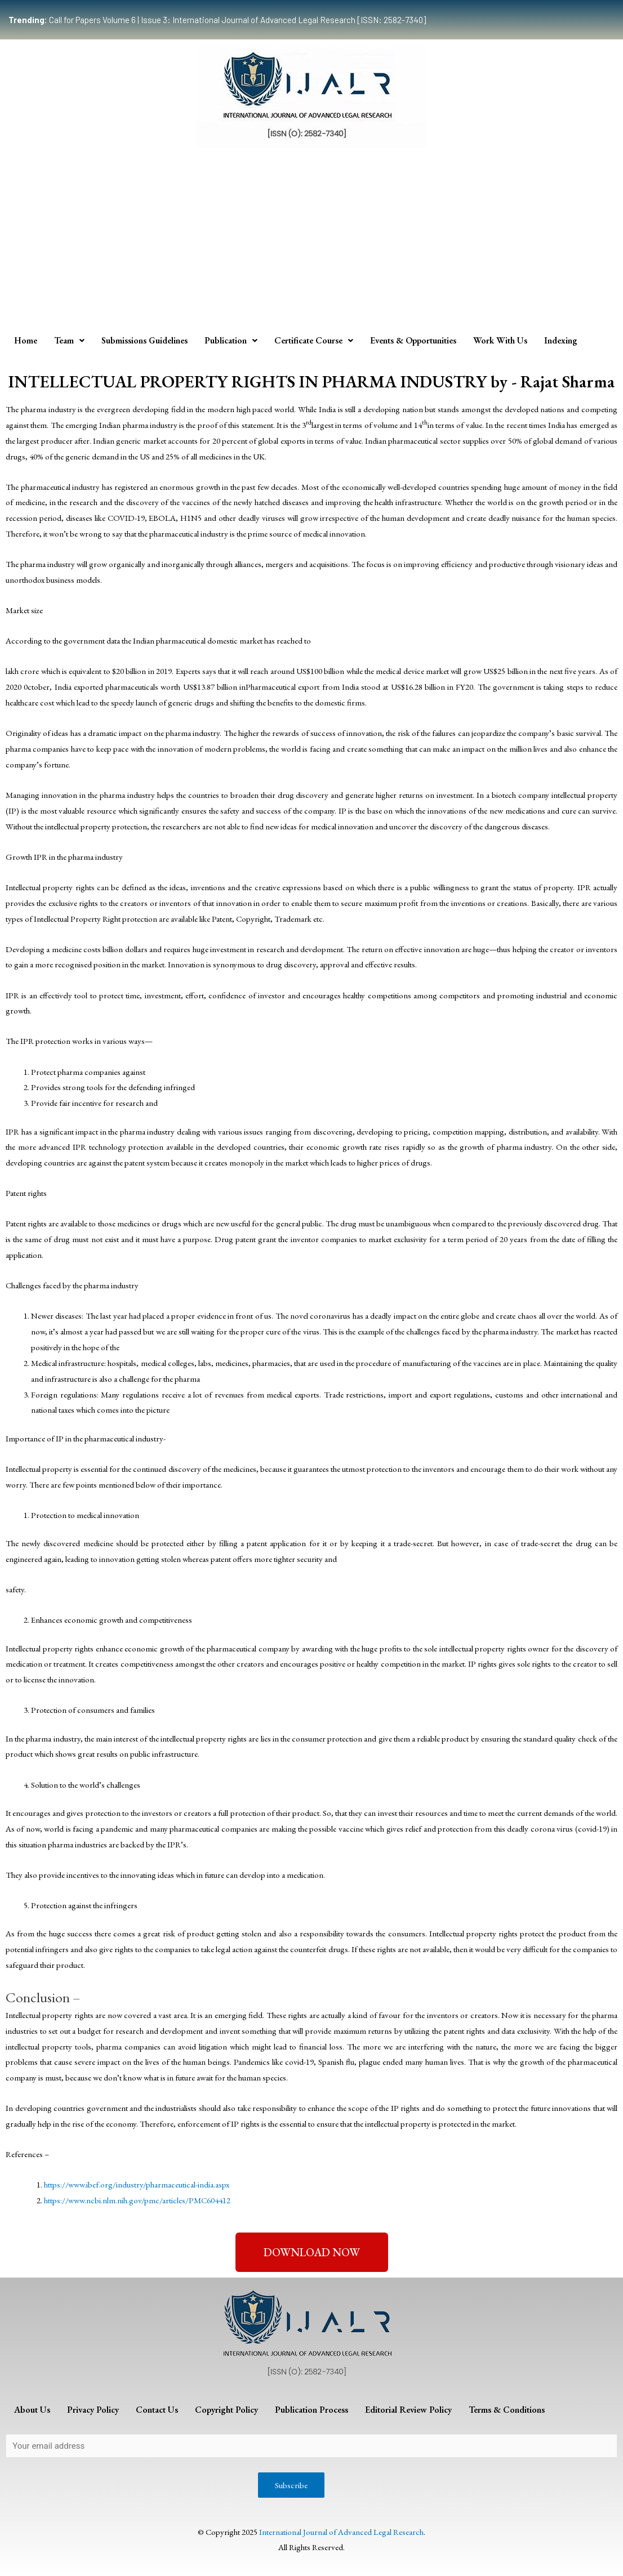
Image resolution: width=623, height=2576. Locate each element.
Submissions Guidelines (144, 340)
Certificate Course (313, 340)
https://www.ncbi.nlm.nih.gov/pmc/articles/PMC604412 (137, 2200)
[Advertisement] (311, 237)
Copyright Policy (226, 2410)
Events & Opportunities (413, 340)
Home (25, 340)
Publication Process (311, 2410)
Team (69, 340)
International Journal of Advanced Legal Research (341, 2531)
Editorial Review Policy (408, 2410)
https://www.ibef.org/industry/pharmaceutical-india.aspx (136, 2184)
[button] (311, 2252)
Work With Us (500, 340)
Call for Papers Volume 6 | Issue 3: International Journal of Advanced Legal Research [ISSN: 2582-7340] (217, 20)
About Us (32, 2410)
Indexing (560, 340)
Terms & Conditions (507, 2410)
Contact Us (157, 2410)
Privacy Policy (93, 2410)
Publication (230, 340)
